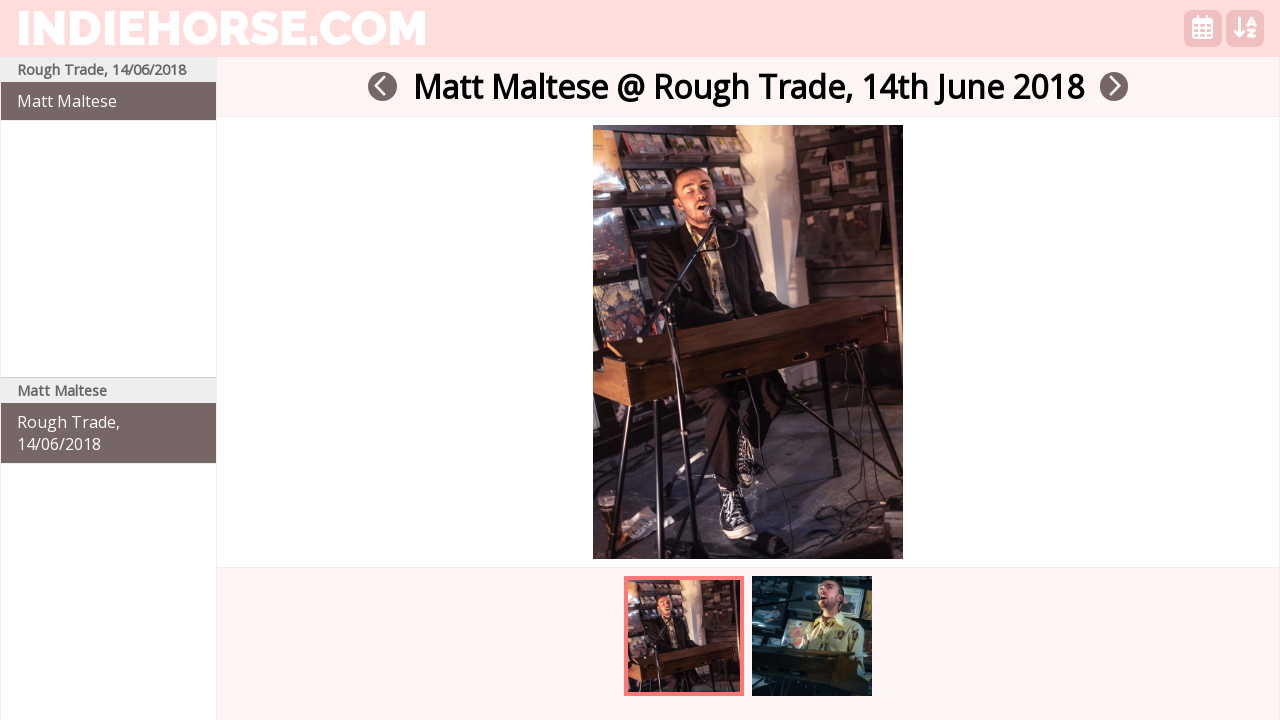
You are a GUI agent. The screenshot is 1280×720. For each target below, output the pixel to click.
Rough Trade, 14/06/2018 (68, 433)
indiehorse (222, 28)
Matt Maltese (67, 101)
